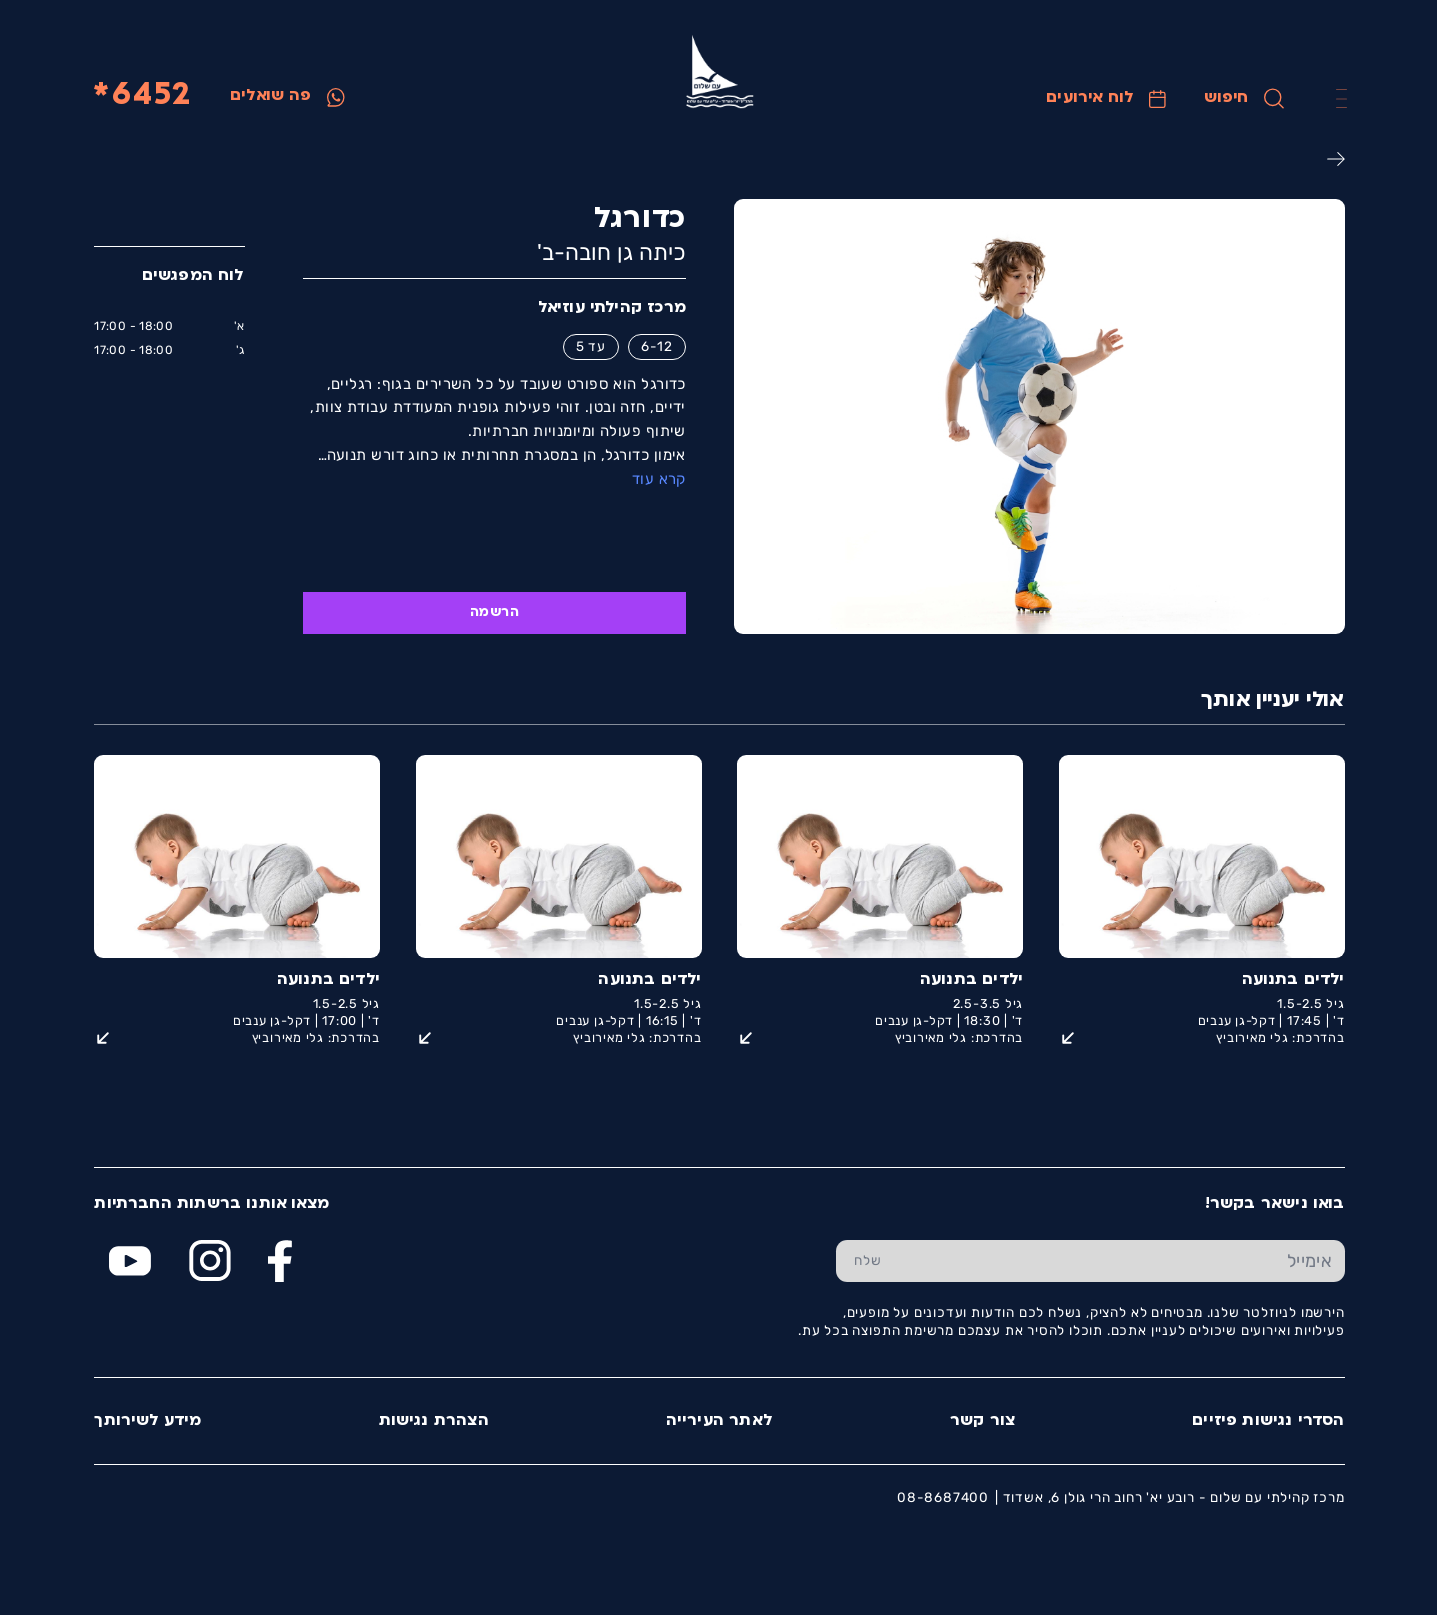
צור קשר (981, 1421)
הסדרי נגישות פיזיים (1267, 1421)
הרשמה (493, 612)
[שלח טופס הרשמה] (867, 1261)
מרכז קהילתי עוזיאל (611, 308)
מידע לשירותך (146, 1421)
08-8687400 (942, 1497)
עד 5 (590, 346)
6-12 (656, 346)
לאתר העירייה (718, 1421)
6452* (141, 96)
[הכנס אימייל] (1121, 1261)
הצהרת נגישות (433, 1421)
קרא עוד (658, 479)
